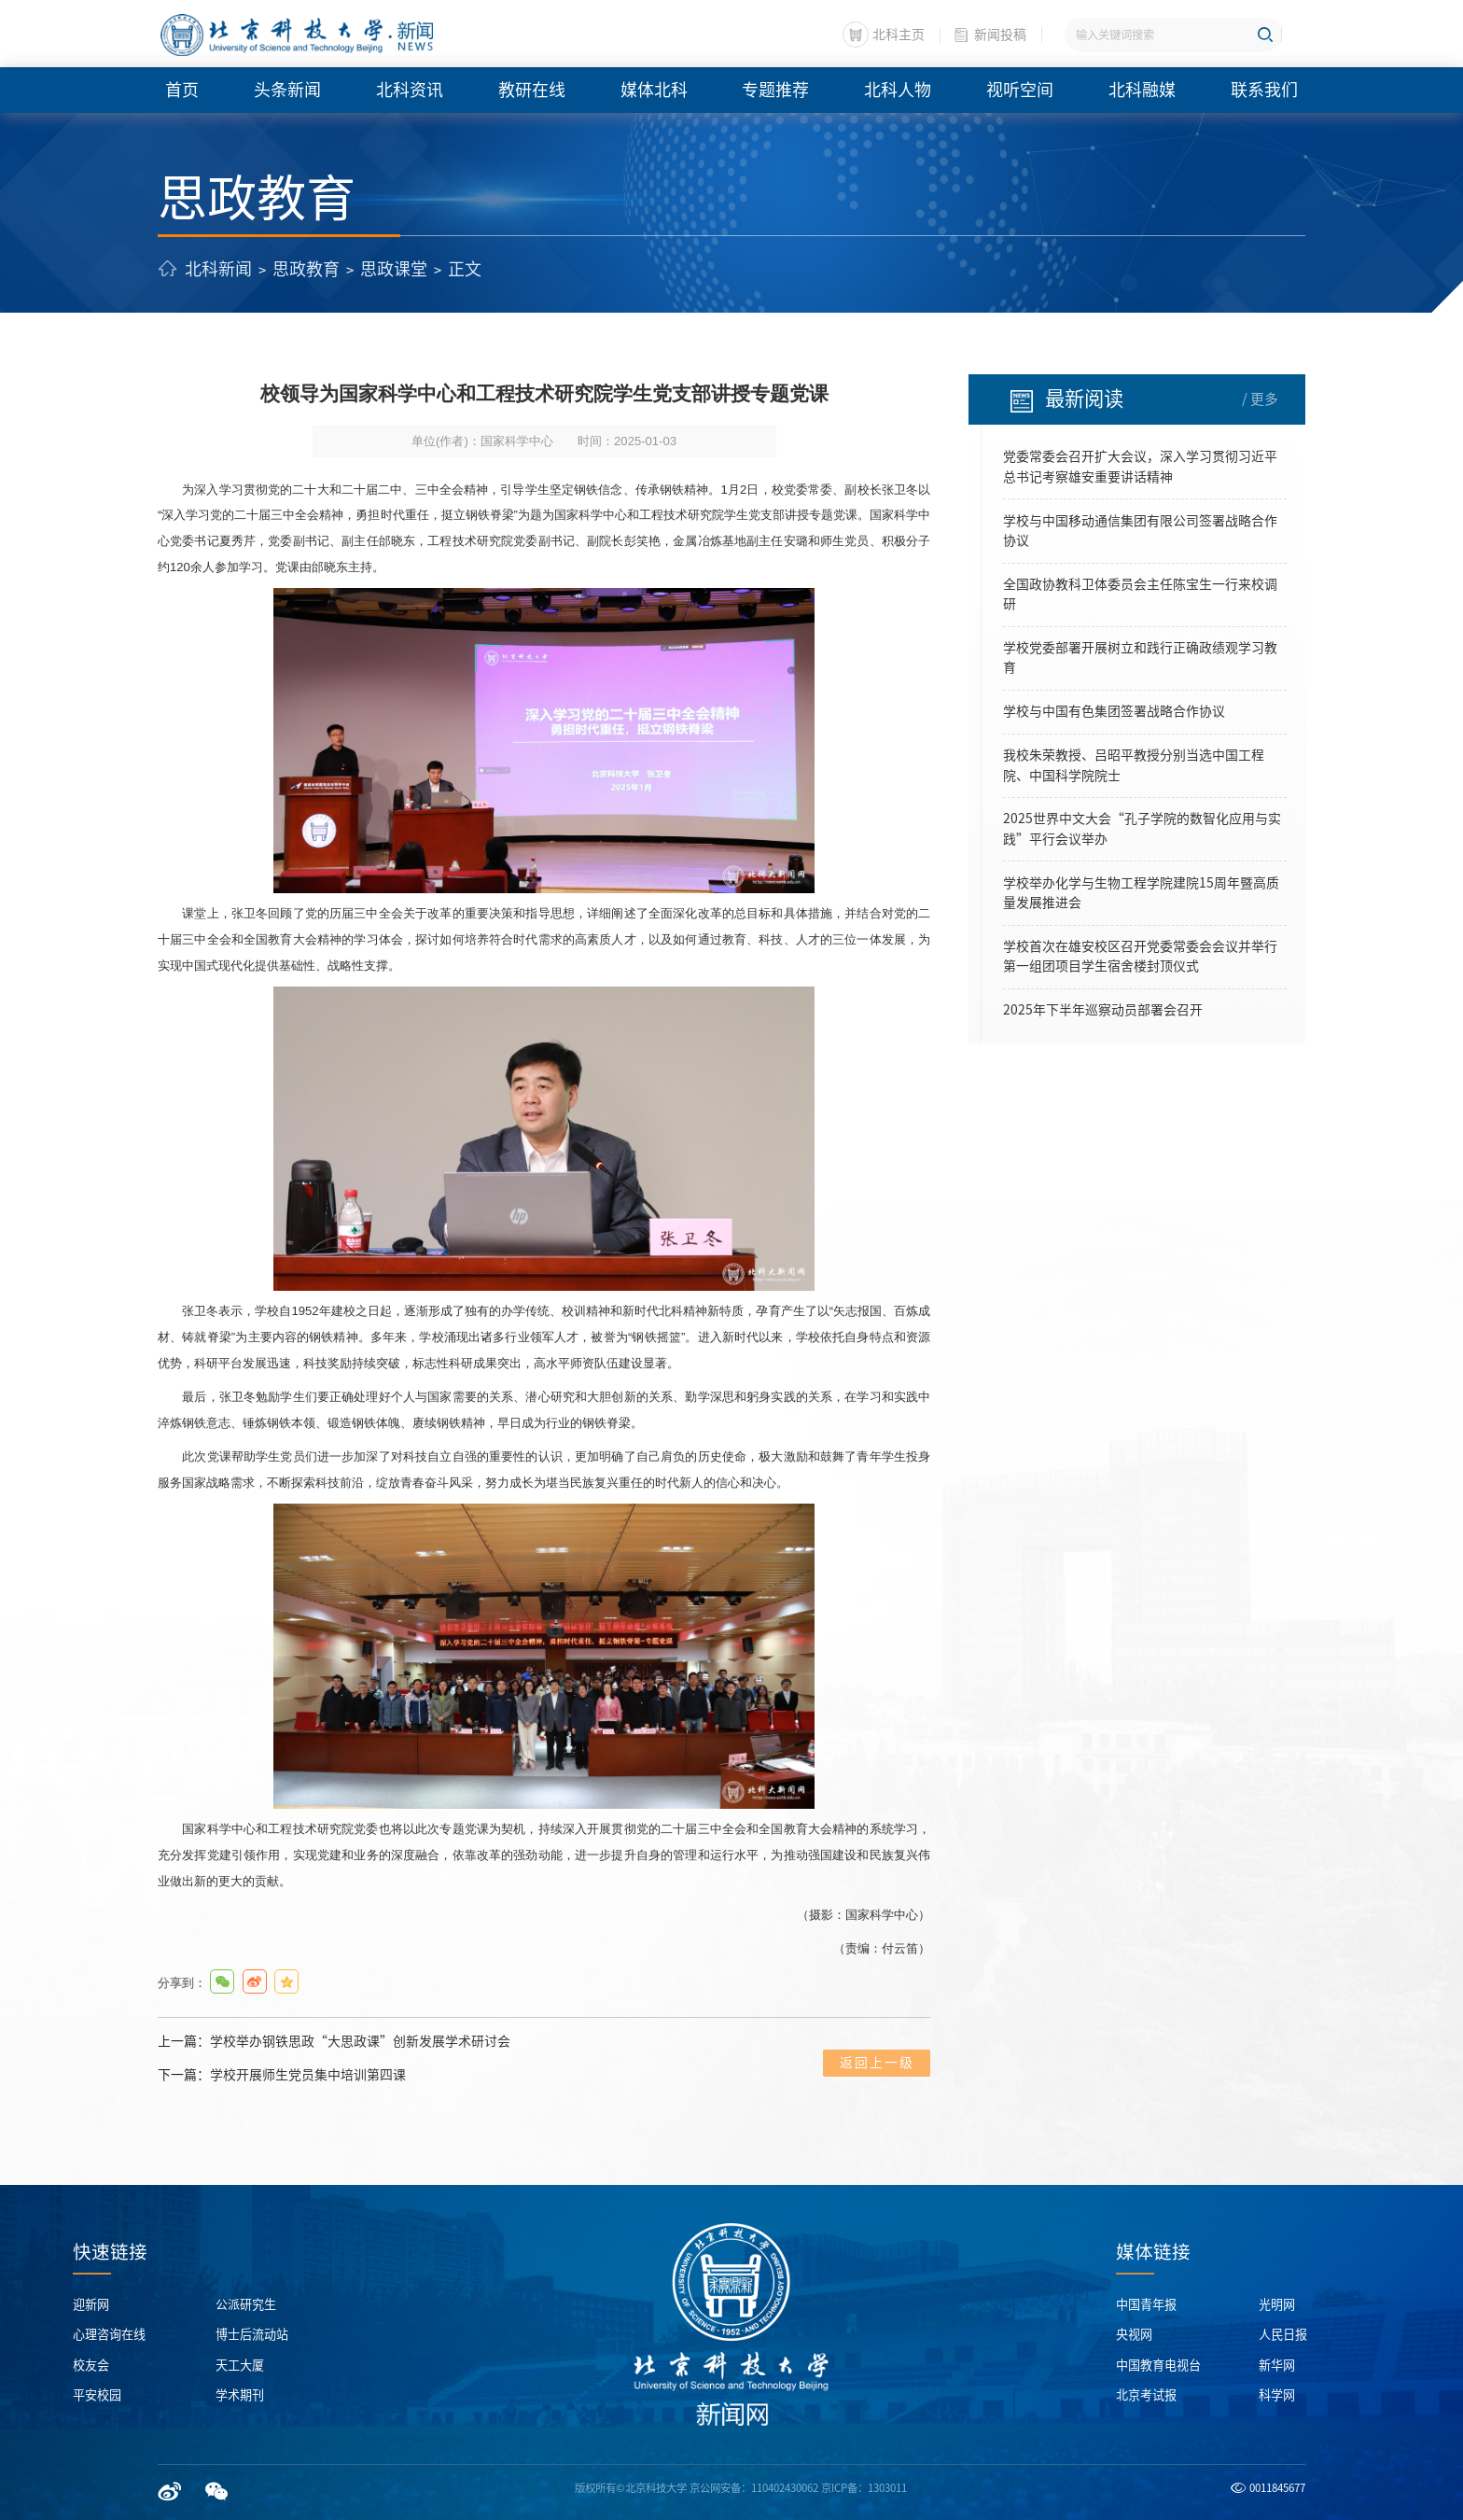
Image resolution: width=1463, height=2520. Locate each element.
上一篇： (334, 2042)
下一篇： (282, 2076)
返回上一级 (877, 2062)
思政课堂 (393, 268)
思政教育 (306, 268)
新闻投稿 (1000, 34)
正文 (464, 268)
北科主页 (898, 34)
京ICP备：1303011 (864, 2488)
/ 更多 (1260, 399)
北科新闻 (218, 268)
